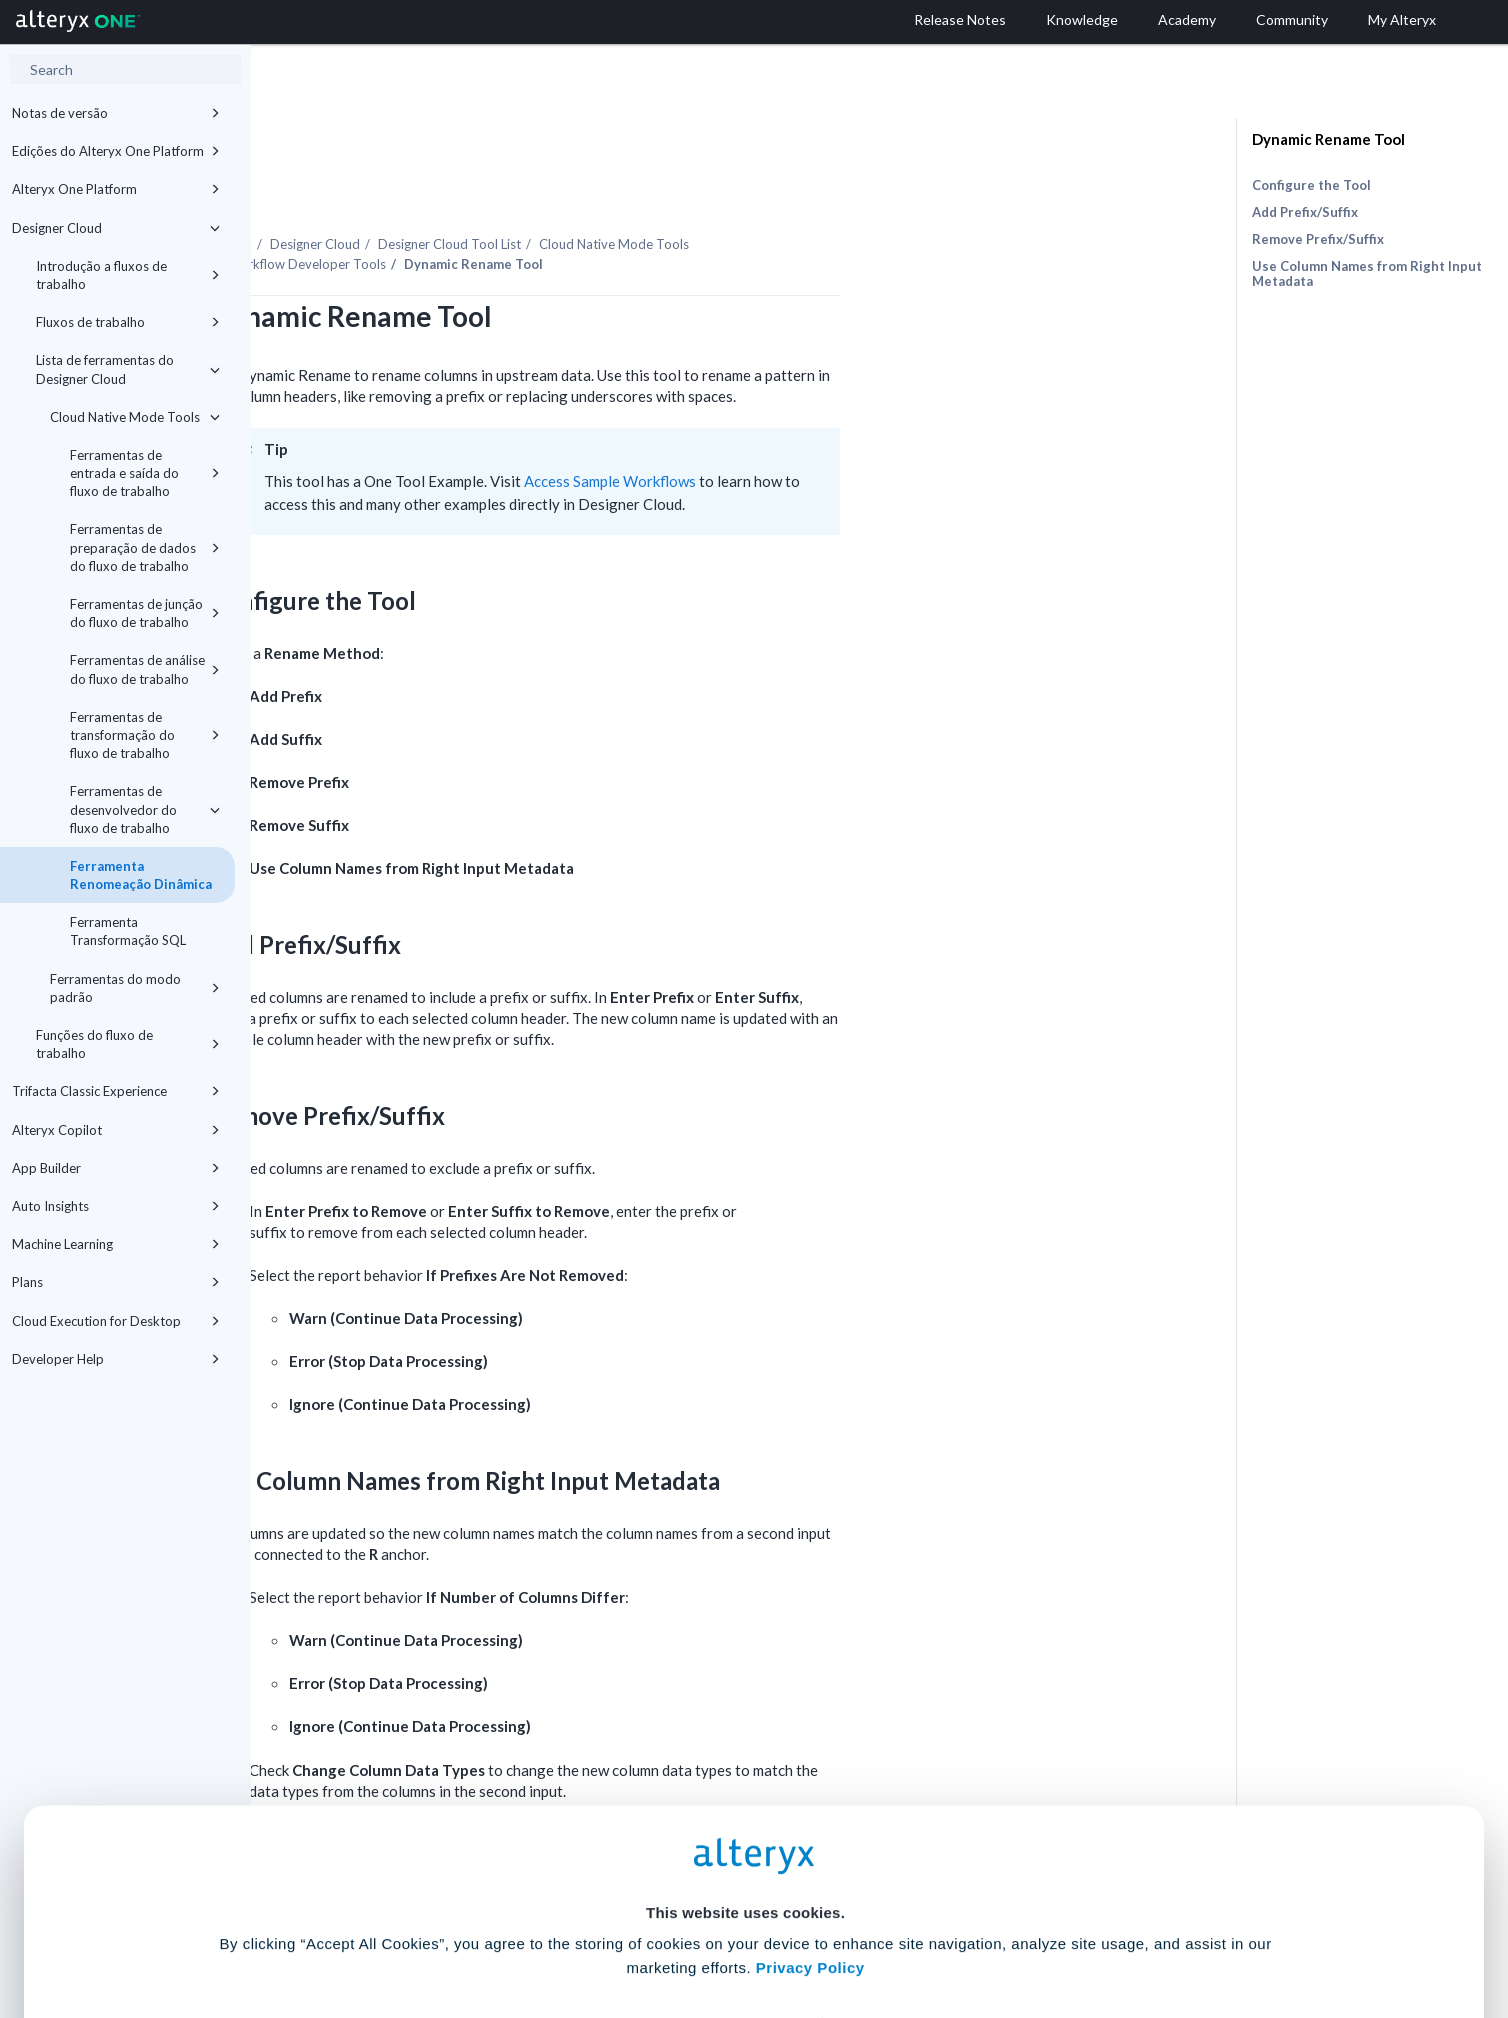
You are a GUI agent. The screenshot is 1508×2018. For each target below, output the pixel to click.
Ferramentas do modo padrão (135, 988)
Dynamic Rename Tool (1328, 139)
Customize (907, 1929)
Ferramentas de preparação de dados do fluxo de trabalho (145, 547)
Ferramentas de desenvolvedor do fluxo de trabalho (145, 809)
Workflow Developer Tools (558, 209)
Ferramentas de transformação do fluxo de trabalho (145, 735)
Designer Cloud (116, 228)
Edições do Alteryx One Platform (116, 151)
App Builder (116, 1168)
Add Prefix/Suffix (1305, 212)
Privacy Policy (810, 1815)
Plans (116, 1282)
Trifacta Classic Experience (116, 1091)
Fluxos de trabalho (128, 322)
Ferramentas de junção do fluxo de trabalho (145, 613)
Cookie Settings (745, 1870)
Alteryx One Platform (116, 189)
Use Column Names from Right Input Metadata (1367, 273)
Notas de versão (116, 113)
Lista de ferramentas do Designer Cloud (128, 369)
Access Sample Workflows (862, 426)
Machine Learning (116, 1244)
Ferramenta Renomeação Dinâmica (141, 875)
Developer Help (116, 1359)
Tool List (701, 189)
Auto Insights (116, 1206)
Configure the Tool (1311, 185)
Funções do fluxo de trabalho (128, 1044)
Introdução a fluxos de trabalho (128, 275)
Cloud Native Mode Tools (135, 417)
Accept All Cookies (602, 1929)
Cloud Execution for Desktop (116, 1321)
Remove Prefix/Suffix (1318, 239)
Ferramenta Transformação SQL (128, 931)
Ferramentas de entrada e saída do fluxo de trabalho (145, 473)
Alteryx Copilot (116, 1130)
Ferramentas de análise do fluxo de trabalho (145, 669)
